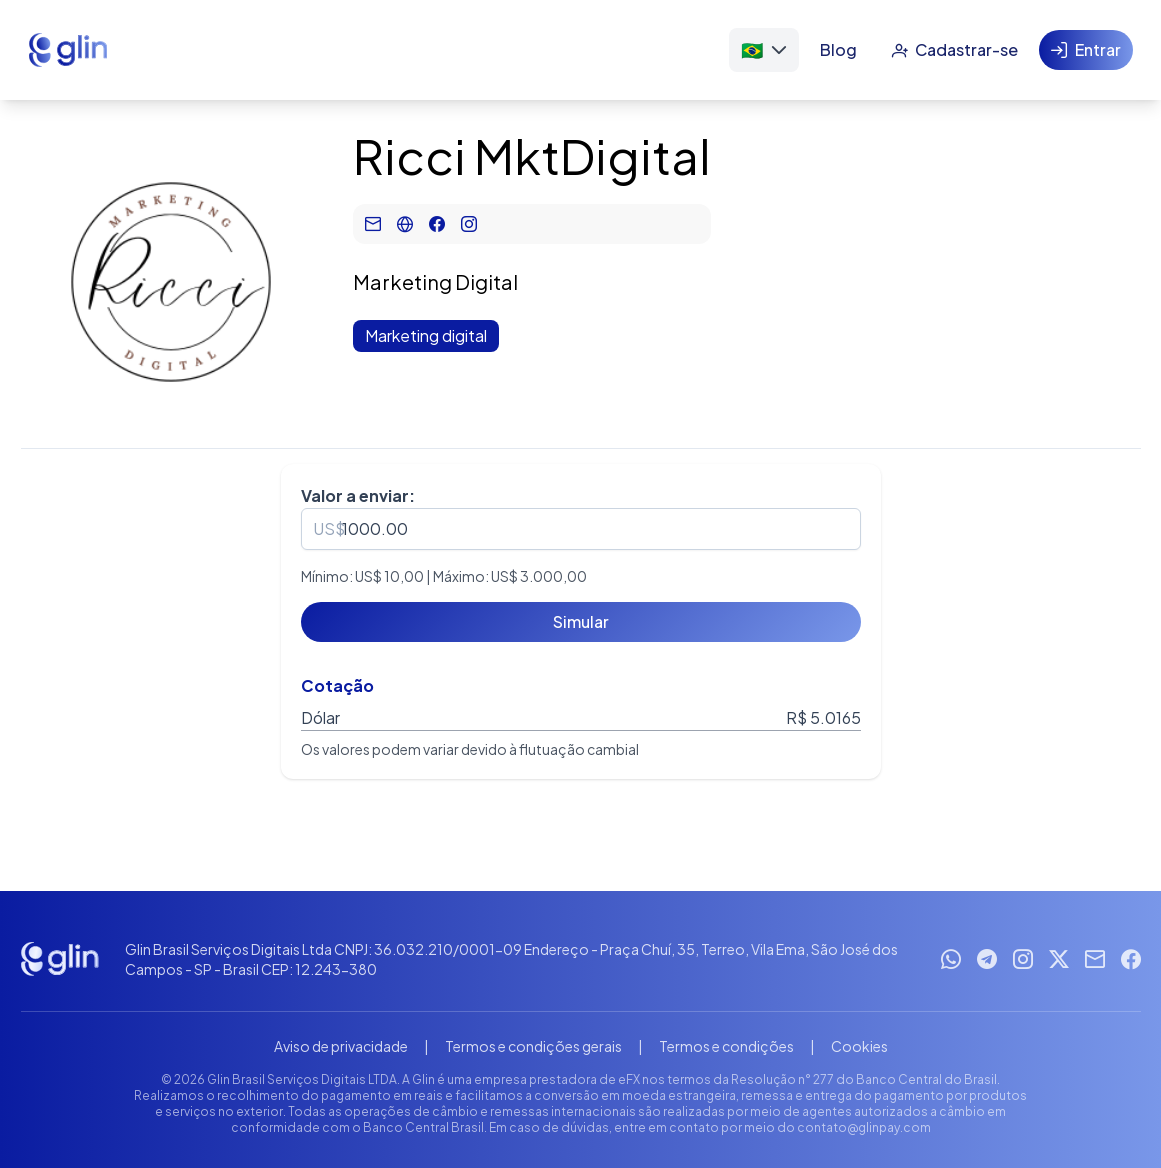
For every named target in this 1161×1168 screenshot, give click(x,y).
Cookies (859, 1046)
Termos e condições (726, 1046)
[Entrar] (1086, 50)
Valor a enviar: (358, 495)
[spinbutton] (581, 529)
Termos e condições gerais (533, 1046)
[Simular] (581, 622)
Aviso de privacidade (341, 1046)
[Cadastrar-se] (954, 50)
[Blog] (838, 50)
